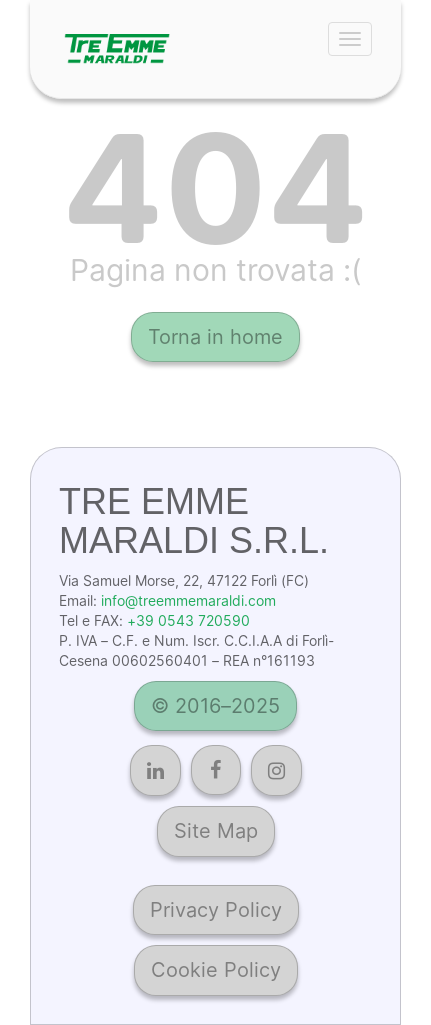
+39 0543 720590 (188, 620)
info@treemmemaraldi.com (188, 600)
